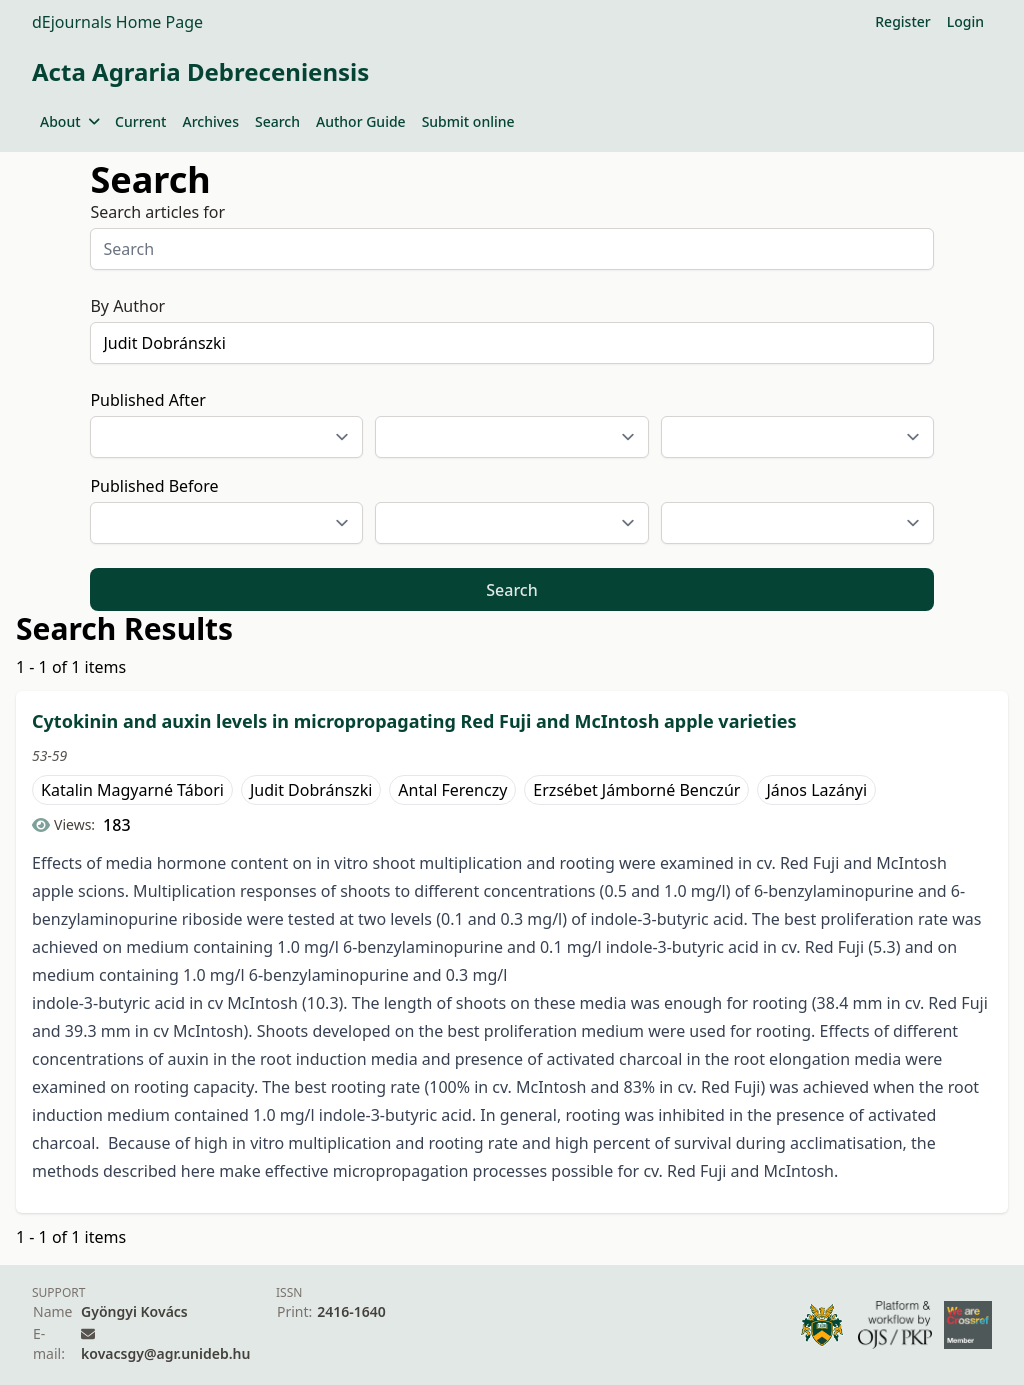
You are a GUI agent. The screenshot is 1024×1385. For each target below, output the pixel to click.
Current (140, 121)
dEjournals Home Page (117, 22)
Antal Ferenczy (452, 790)
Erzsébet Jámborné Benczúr (636, 790)
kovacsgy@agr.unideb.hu (165, 1353)
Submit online (468, 121)
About (69, 121)
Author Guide (361, 121)
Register (902, 21)
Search (277, 121)
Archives (210, 121)
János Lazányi (816, 790)
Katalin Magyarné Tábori (132, 790)
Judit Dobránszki (311, 790)
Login (965, 21)
